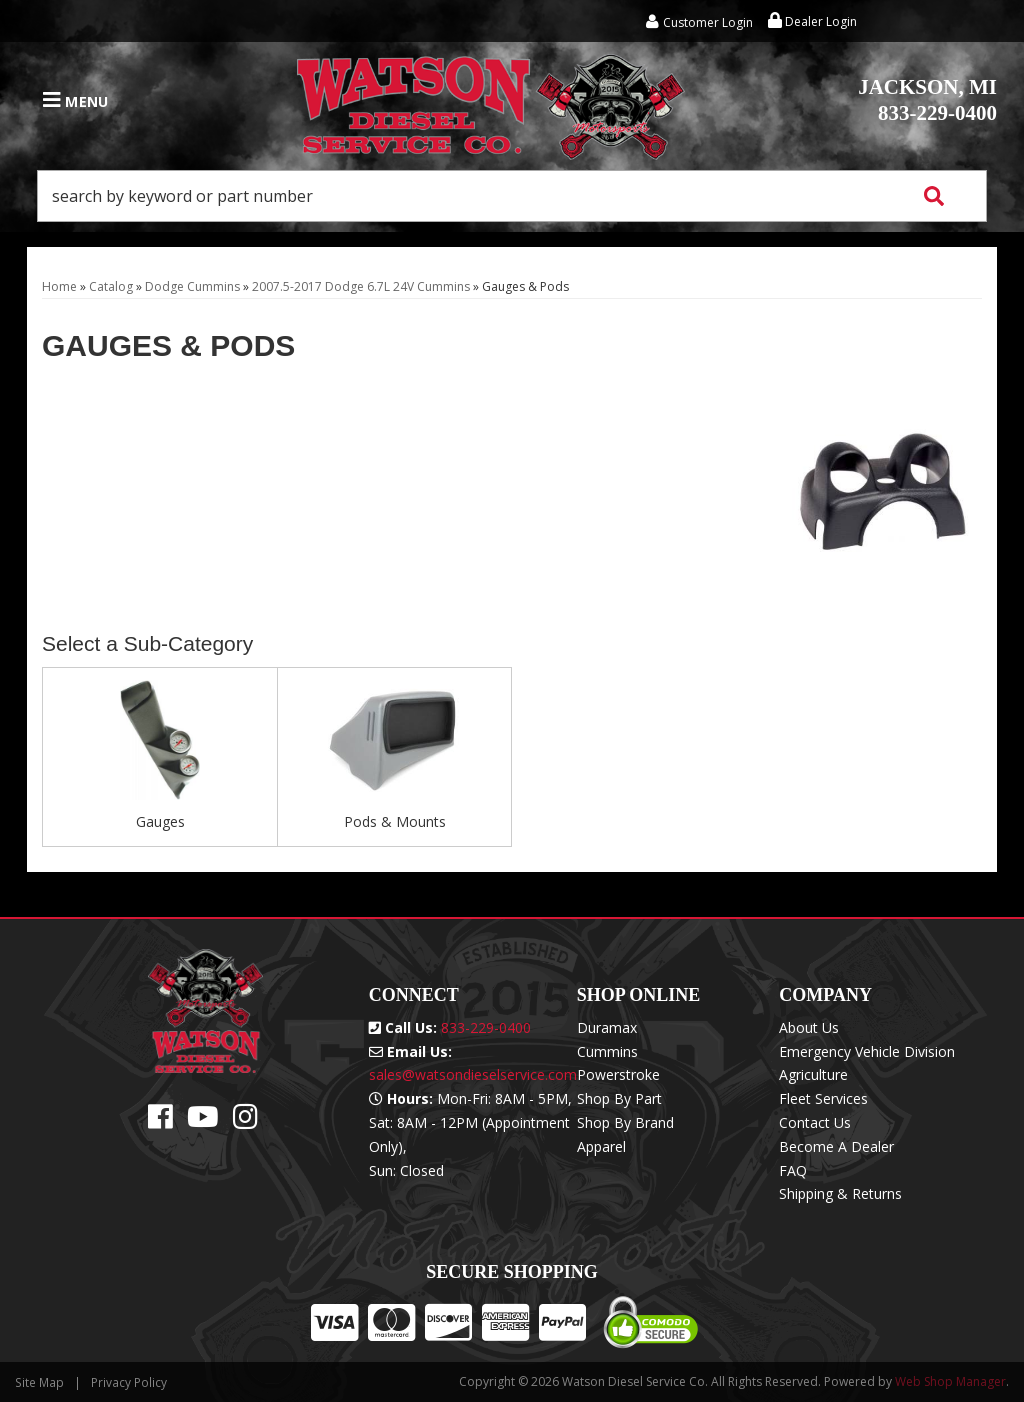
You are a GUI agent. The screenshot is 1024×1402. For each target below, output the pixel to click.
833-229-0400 (927, 100)
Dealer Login (812, 21)
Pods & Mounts (395, 821)
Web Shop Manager (950, 1381)
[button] (512, 196)
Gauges (160, 821)
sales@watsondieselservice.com (473, 1074)
